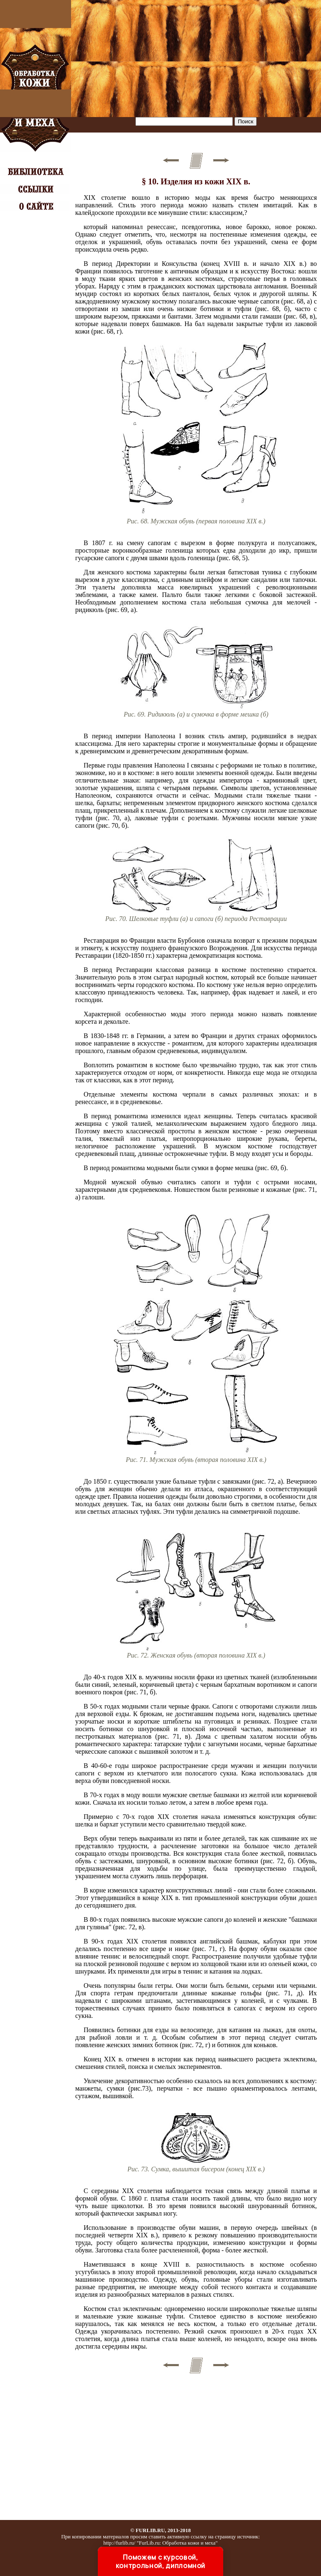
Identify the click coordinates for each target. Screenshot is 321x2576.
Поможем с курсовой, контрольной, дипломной (160, 2561)
